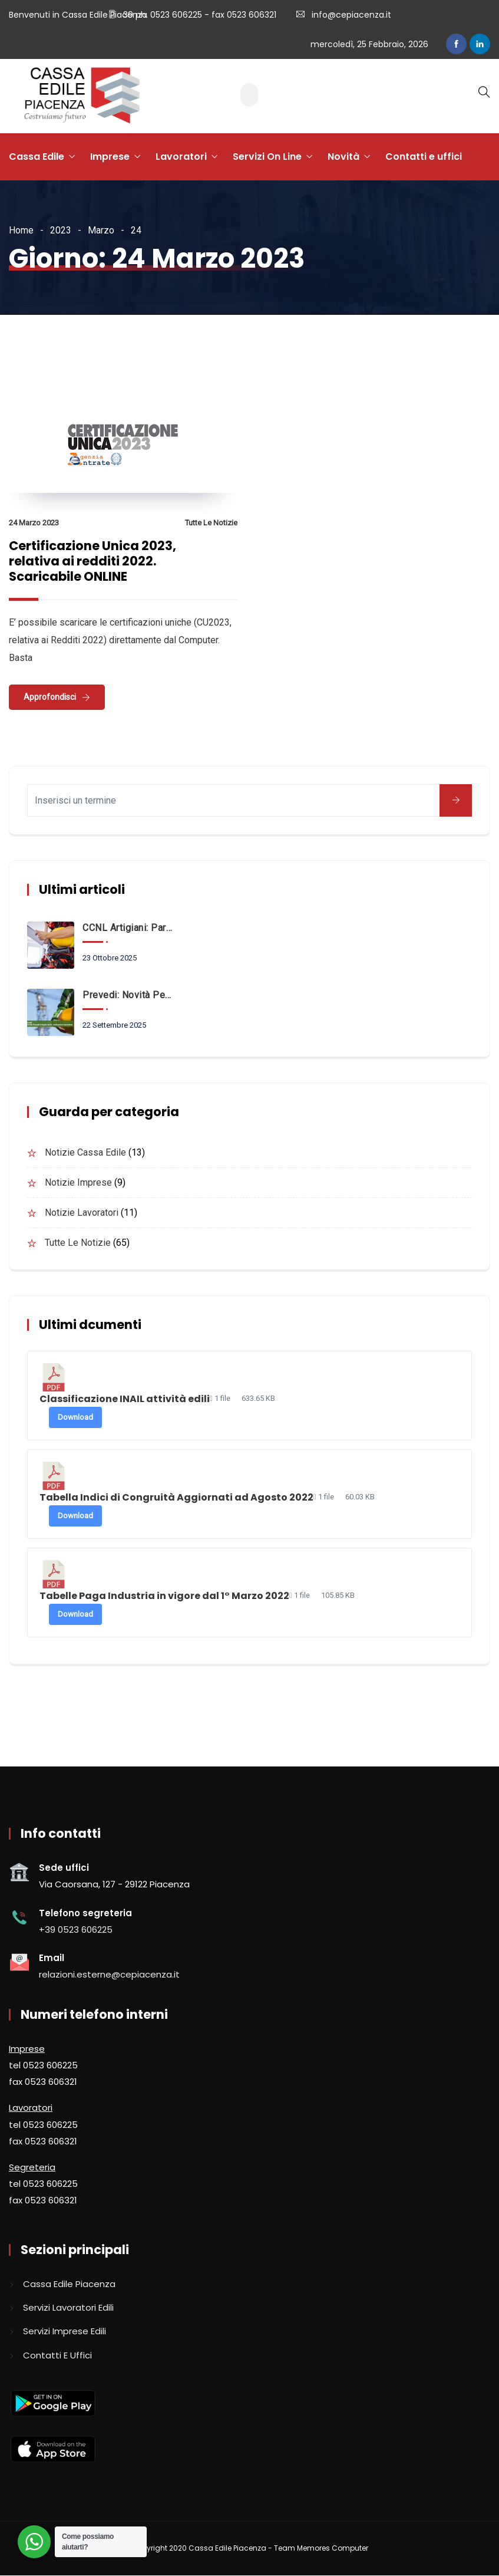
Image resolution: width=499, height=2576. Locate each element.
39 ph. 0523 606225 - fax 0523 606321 (198, 15)
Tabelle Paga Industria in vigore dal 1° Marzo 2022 (164, 1596)
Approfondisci (50, 697)
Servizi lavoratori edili (68, 2307)
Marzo (101, 230)
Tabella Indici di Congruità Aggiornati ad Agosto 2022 (176, 1497)
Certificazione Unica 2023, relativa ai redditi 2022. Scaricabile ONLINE (92, 561)
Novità (343, 156)
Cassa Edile (36, 156)
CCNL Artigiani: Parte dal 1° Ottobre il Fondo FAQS (127, 927)
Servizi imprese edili (64, 2331)
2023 (60, 230)
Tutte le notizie (211, 522)
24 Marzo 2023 (34, 522)
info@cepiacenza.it (351, 15)
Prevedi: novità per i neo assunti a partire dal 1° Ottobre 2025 (127, 995)
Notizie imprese (78, 1182)
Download (75, 1417)
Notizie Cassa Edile (85, 1152)
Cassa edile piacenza (69, 2284)
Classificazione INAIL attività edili (124, 1399)
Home (21, 230)
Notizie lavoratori (81, 1212)
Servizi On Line (267, 156)
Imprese (110, 156)
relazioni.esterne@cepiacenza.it (109, 1974)
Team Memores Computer (321, 2548)
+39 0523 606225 (76, 1929)
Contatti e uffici (423, 156)
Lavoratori (181, 156)
